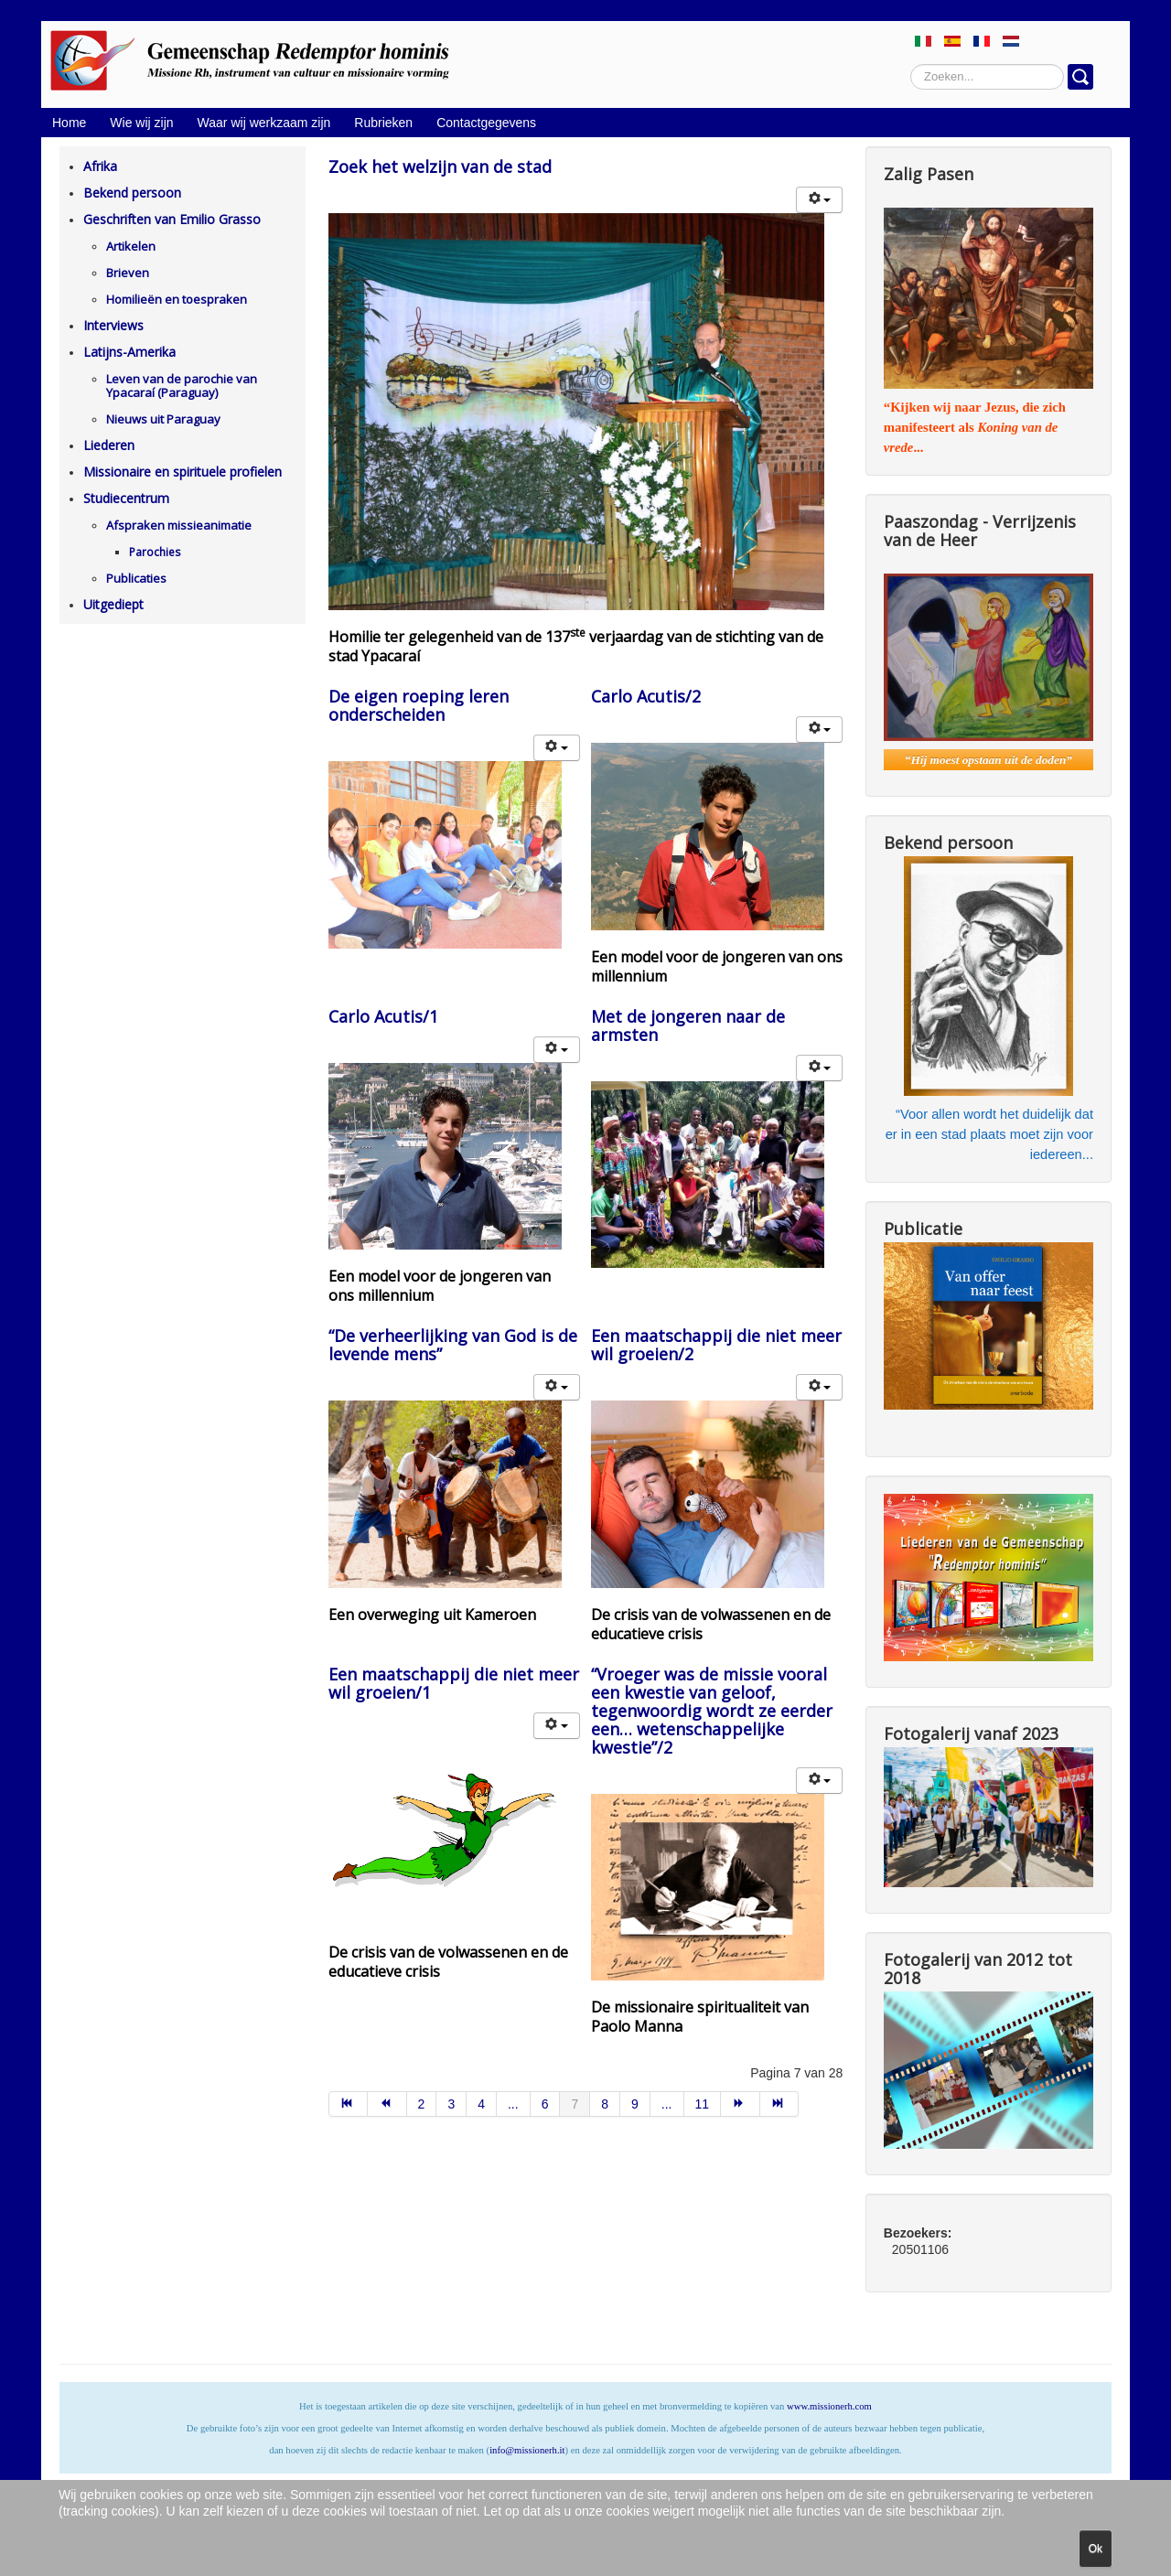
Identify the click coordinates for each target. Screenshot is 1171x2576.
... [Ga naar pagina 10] (666, 2104)
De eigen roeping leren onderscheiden (418, 705)
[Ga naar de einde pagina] (780, 2104)
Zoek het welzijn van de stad (440, 166)
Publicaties (136, 578)
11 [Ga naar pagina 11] (702, 2104)
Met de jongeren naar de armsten (688, 1025)
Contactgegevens (486, 122)
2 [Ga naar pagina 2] (421, 2104)
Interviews (113, 325)
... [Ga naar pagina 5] (513, 2104)
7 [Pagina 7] (574, 2104)
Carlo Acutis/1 (383, 1016)
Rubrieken (383, 122)
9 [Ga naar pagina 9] (635, 2104)
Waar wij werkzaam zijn (264, 122)
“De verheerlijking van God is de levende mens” (452, 1345)
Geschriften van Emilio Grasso (172, 219)
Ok (1095, 2548)
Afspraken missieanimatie (179, 525)
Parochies (154, 552)
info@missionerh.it (526, 2450)
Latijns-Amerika (129, 351)
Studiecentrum (126, 498)
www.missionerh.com (829, 2406)
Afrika (100, 166)
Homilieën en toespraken (176, 299)
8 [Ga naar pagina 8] (604, 2104)
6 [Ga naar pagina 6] (545, 2104)
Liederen (108, 445)
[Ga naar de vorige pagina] (387, 2104)
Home (69, 122)
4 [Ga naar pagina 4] (481, 2104)
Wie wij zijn (141, 122)
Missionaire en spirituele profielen (182, 471)
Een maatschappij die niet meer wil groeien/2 (716, 1345)
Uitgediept (113, 604)
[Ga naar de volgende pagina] (740, 2104)
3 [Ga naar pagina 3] (451, 2104)
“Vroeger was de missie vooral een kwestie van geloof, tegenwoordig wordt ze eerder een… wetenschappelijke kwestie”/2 (712, 1710)
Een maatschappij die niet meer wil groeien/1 (453, 1683)
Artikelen (131, 246)
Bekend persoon (132, 192)
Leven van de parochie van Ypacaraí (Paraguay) (181, 385)
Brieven (127, 272)
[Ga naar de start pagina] (348, 2104)
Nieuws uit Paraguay (163, 419)
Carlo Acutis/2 (646, 696)
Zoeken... (910, 64)
